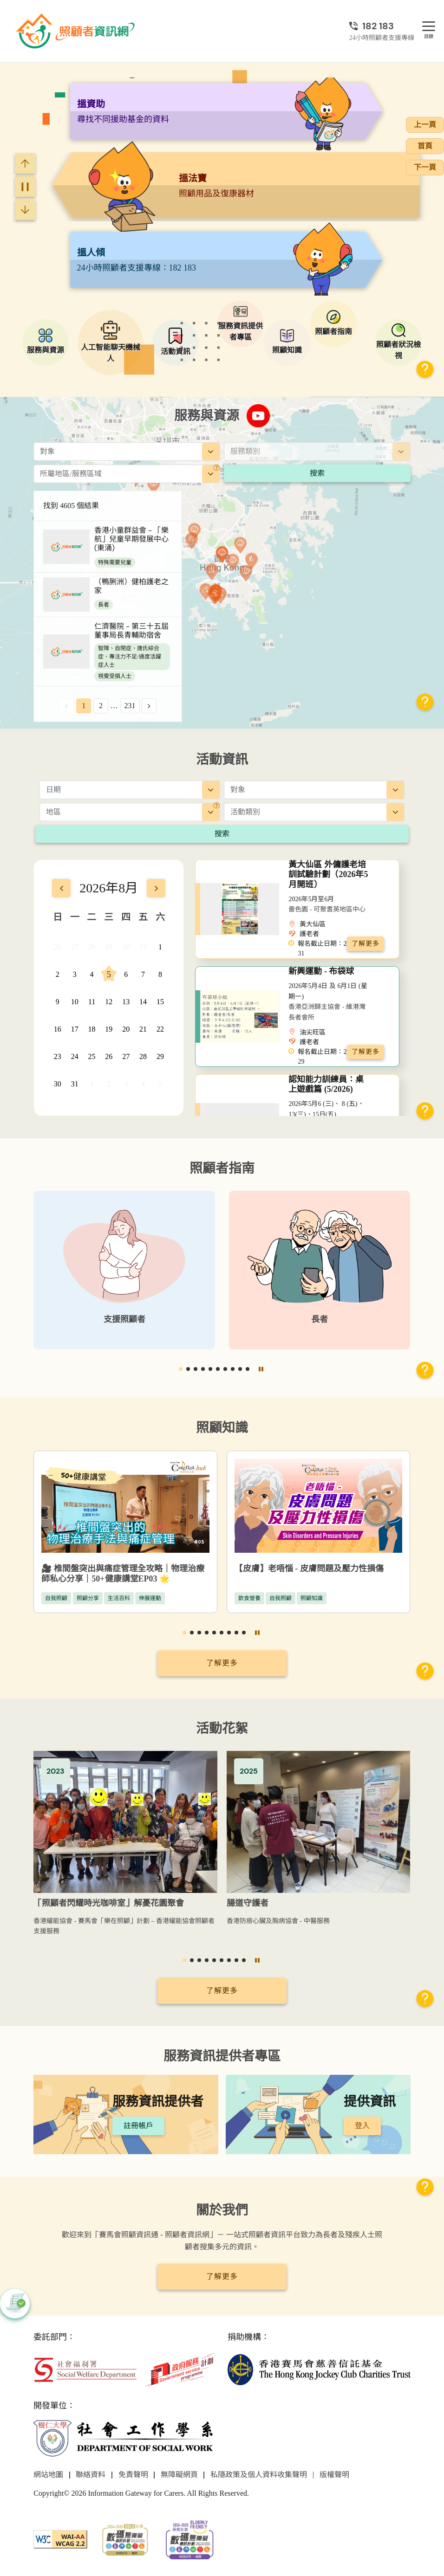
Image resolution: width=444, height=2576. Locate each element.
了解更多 (365, 943)
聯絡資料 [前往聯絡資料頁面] (90, 2475)
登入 (362, 2126)
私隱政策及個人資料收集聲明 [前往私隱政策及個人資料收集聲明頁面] (258, 2475)
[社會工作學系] (124, 2438)
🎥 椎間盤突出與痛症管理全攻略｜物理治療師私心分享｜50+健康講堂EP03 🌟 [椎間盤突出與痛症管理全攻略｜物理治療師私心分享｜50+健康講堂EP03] (122, 1573)
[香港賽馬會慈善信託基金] (319, 2369)
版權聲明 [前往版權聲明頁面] (334, 2475)
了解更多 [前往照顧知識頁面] (222, 1663)
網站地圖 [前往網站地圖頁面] (48, 2475)
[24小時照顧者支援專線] (381, 26)
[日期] (130, 790)
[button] (425, 370)
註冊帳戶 (138, 2126)
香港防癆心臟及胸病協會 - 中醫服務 (278, 1920)
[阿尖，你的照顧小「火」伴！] (226, 112)
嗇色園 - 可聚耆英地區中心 (327, 909)
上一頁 (425, 125)
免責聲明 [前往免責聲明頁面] (133, 2475)
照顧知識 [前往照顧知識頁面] (222, 1427)
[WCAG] (60, 2539)
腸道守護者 (247, 1903)
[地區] (216, 468)
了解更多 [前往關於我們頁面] (222, 2276)
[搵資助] (236, 186)
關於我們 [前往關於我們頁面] (222, 2210)
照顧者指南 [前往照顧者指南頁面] (222, 1168)
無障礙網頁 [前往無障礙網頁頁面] (179, 2475)
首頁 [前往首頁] (425, 146)
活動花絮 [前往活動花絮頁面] (222, 1728)
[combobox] (127, 451)
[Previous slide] (25, 163)
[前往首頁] (76, 31)
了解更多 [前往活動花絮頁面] (222, 1991)
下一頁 (425, 167)
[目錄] (429, 26)
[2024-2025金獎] (125, 2539)
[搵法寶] (226, 261)
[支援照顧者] (124, 1270)
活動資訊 (222, 759)
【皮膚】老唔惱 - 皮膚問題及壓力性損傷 (309, 1568)
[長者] (320, 1270)
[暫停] (25, 186)
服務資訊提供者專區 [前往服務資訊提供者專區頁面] (222, 2056)
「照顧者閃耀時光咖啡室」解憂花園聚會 (108, 1903)
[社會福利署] (85, 2369)
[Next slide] (25, 210)
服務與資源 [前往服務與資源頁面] (206, 415)
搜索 (317, 473)
